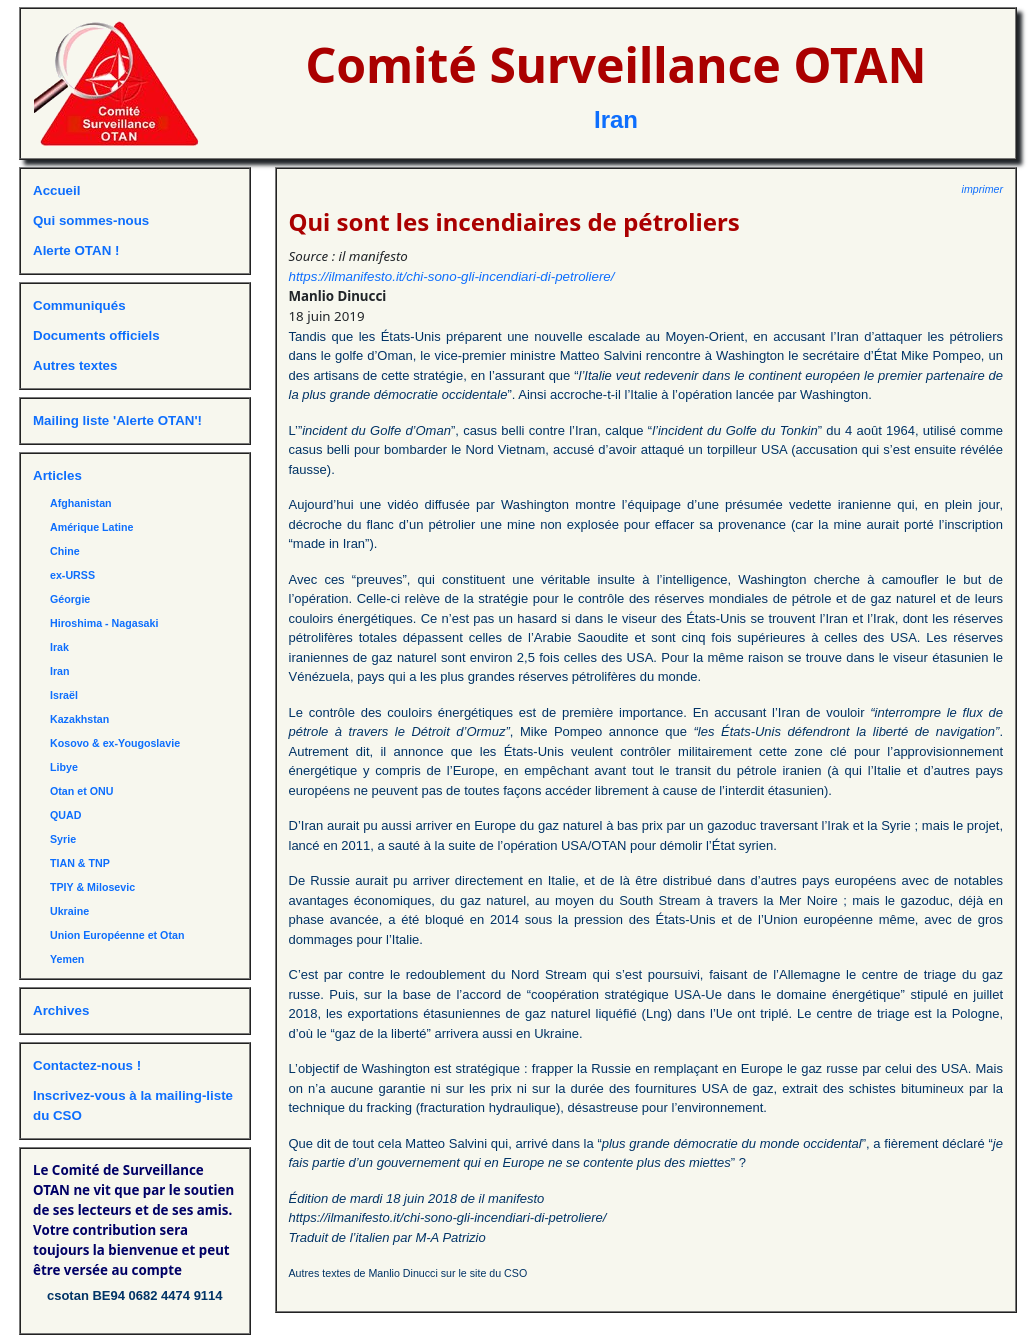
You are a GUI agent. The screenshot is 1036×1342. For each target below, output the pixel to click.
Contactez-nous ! (87, 1065)
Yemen (67, 959)
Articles (57, 475)
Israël (64, 695)
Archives (61, 1010)
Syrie (63, 839)
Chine (65, 551)
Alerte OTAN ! (76, 250)
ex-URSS (72, 575)
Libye (64, 767)
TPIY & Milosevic (92, 887)
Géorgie (70, 599)
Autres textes (75, 365)
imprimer (982, 189)
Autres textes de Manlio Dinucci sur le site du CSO (408, 1273)
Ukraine (69, 911)
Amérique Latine (92, 527)
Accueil (56, 190)
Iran (616, 119)
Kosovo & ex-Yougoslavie (115, 743)
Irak (59, 647)
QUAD (65, 815)
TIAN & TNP (80, 863)
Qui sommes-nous (91, 220)
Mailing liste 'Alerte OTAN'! (117, 420)
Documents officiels (96, 335)
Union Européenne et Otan (117, 935)
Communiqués (79, 305)
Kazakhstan (79, 719)
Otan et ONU (81, 791)
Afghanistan (81, 503)
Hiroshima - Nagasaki (104, 623)
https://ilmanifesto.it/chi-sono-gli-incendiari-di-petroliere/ (452, 276)
